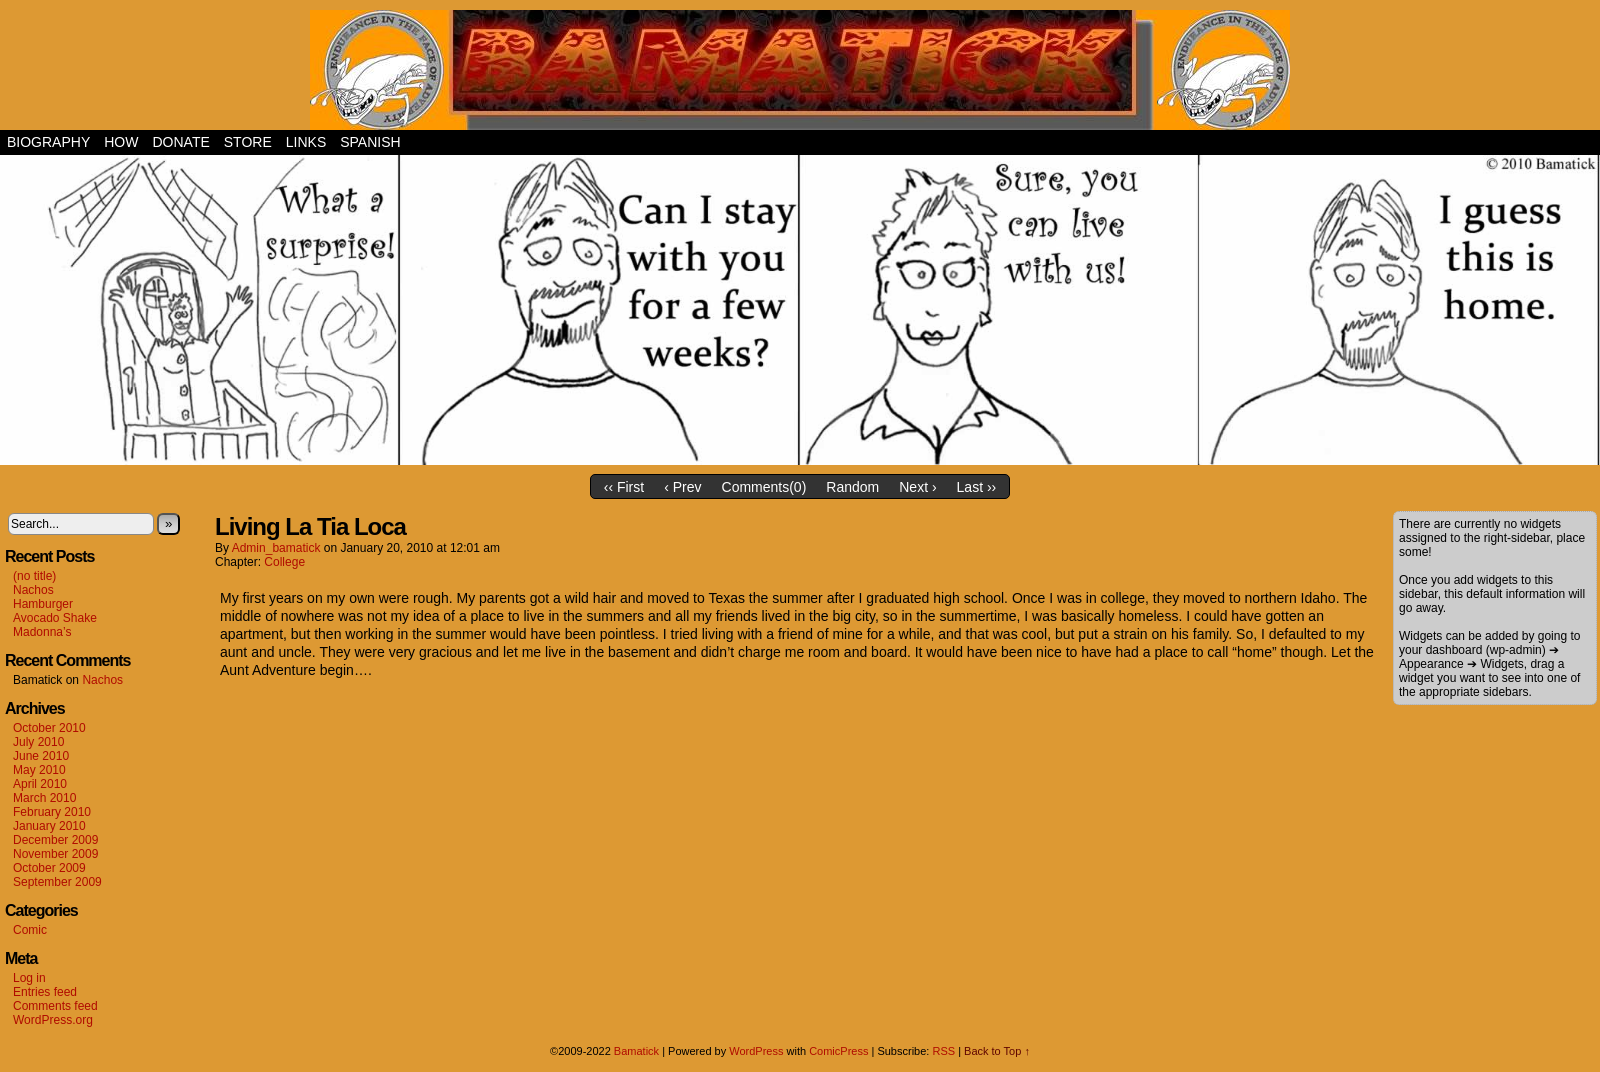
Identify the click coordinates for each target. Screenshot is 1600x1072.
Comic (30, 930)
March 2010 (44, 798)
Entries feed (45, 992)
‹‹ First (624, 487)
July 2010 (38, 742)
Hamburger (43, 604)
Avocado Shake (55, 618)
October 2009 (49, 868)
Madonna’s (42, 632)
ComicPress (838, 1051)
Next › (917, 487)
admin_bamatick (276, 548)
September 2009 (57, 882)
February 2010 (52, 812)
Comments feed (55, 1006)
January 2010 (49, 826)
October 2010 (49, 728)
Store (248, 142)
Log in (29, 978)
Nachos (33, 590)
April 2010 (40, 784)
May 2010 (39, 770)
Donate (180, 142)
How (121, 142)
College (284, 562)
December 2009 (55, 840)
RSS (943, 1051)
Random (852, 487)
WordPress (756, 1051)
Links (306, 142)
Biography (48, 142)
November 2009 (55, 854)
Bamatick (636, 1051)
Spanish (370, 142)
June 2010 (41, 756)
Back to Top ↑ (997, 1051)
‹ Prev (682, 487)
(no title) (34, 576)
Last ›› (977, 487)
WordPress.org (53, 1020)
